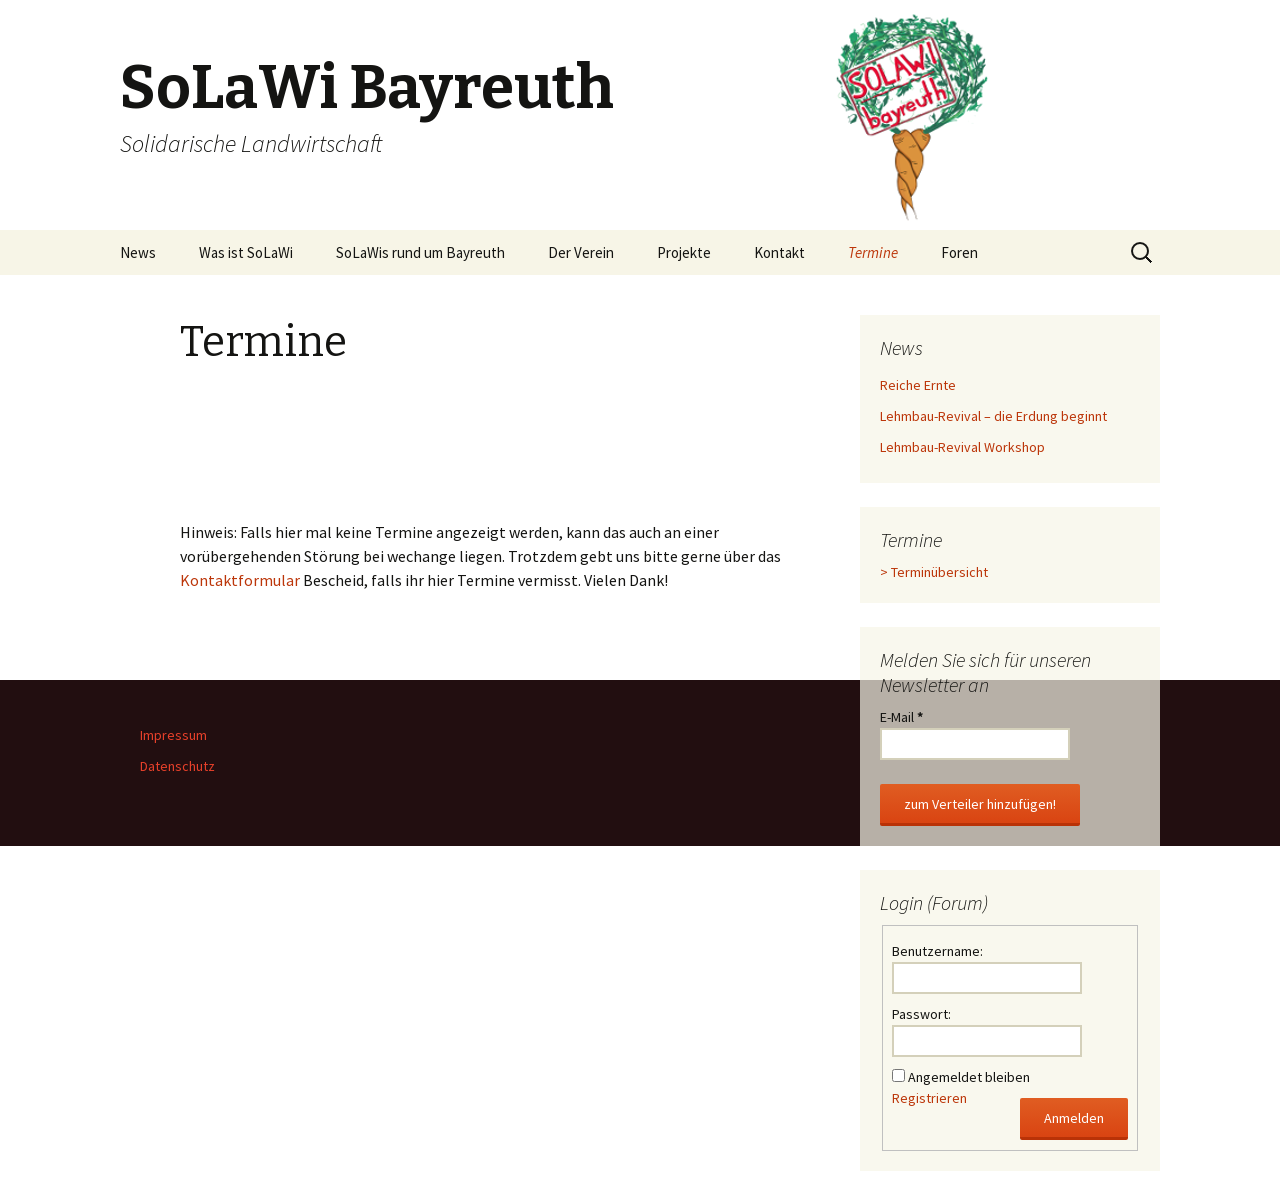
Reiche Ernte (918, 385)
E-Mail (901, 717)
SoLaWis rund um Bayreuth (420, 252)
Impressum (173, 735)
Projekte (684, 252)
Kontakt (779, 252)
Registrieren (929, 1098)
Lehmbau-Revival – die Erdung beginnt (993, 416)
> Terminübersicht (934, 572)
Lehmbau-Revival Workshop (962, 447)
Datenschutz (177, 766)
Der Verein (581, 252)
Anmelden (1074, 1118)
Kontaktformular (240, 580)
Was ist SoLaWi (246, 252)
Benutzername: (937, 951)
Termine (873, 252)
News (138, 252)
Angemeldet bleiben (969, 1077)
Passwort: (921, 1014)
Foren (959, 252)
